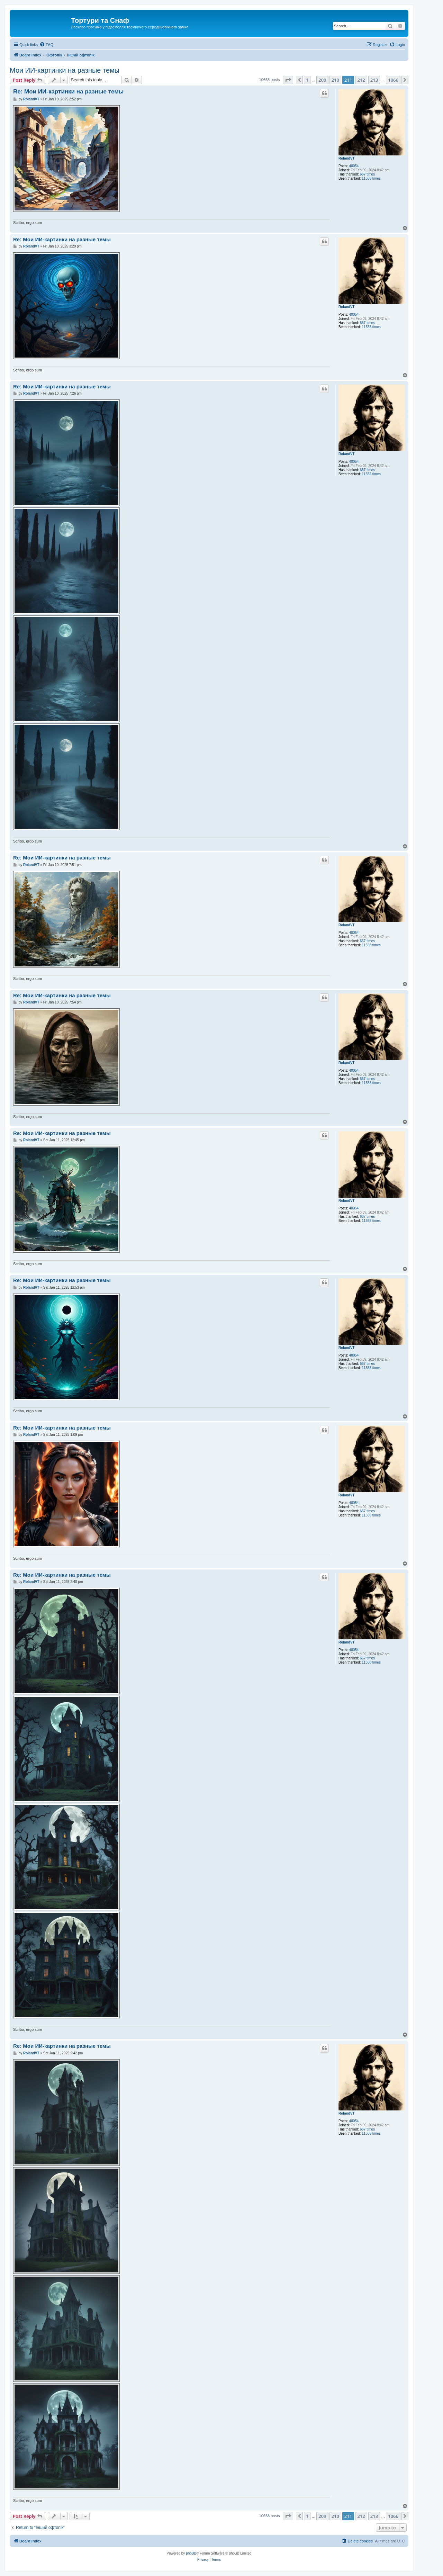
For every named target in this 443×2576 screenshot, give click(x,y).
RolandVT (346, 158)
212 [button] (361, 80)
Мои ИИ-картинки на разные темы (64, 70)
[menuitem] (46, 44)
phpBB (191, 2553)
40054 (354, 166)
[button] (288, 80)
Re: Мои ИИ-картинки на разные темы (68, 91)
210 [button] (335, 80)
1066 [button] (393, 80)
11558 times (371, 178)
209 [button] (322, 80)
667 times (367, 174)
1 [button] (307, 80)
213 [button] (374, 80)
